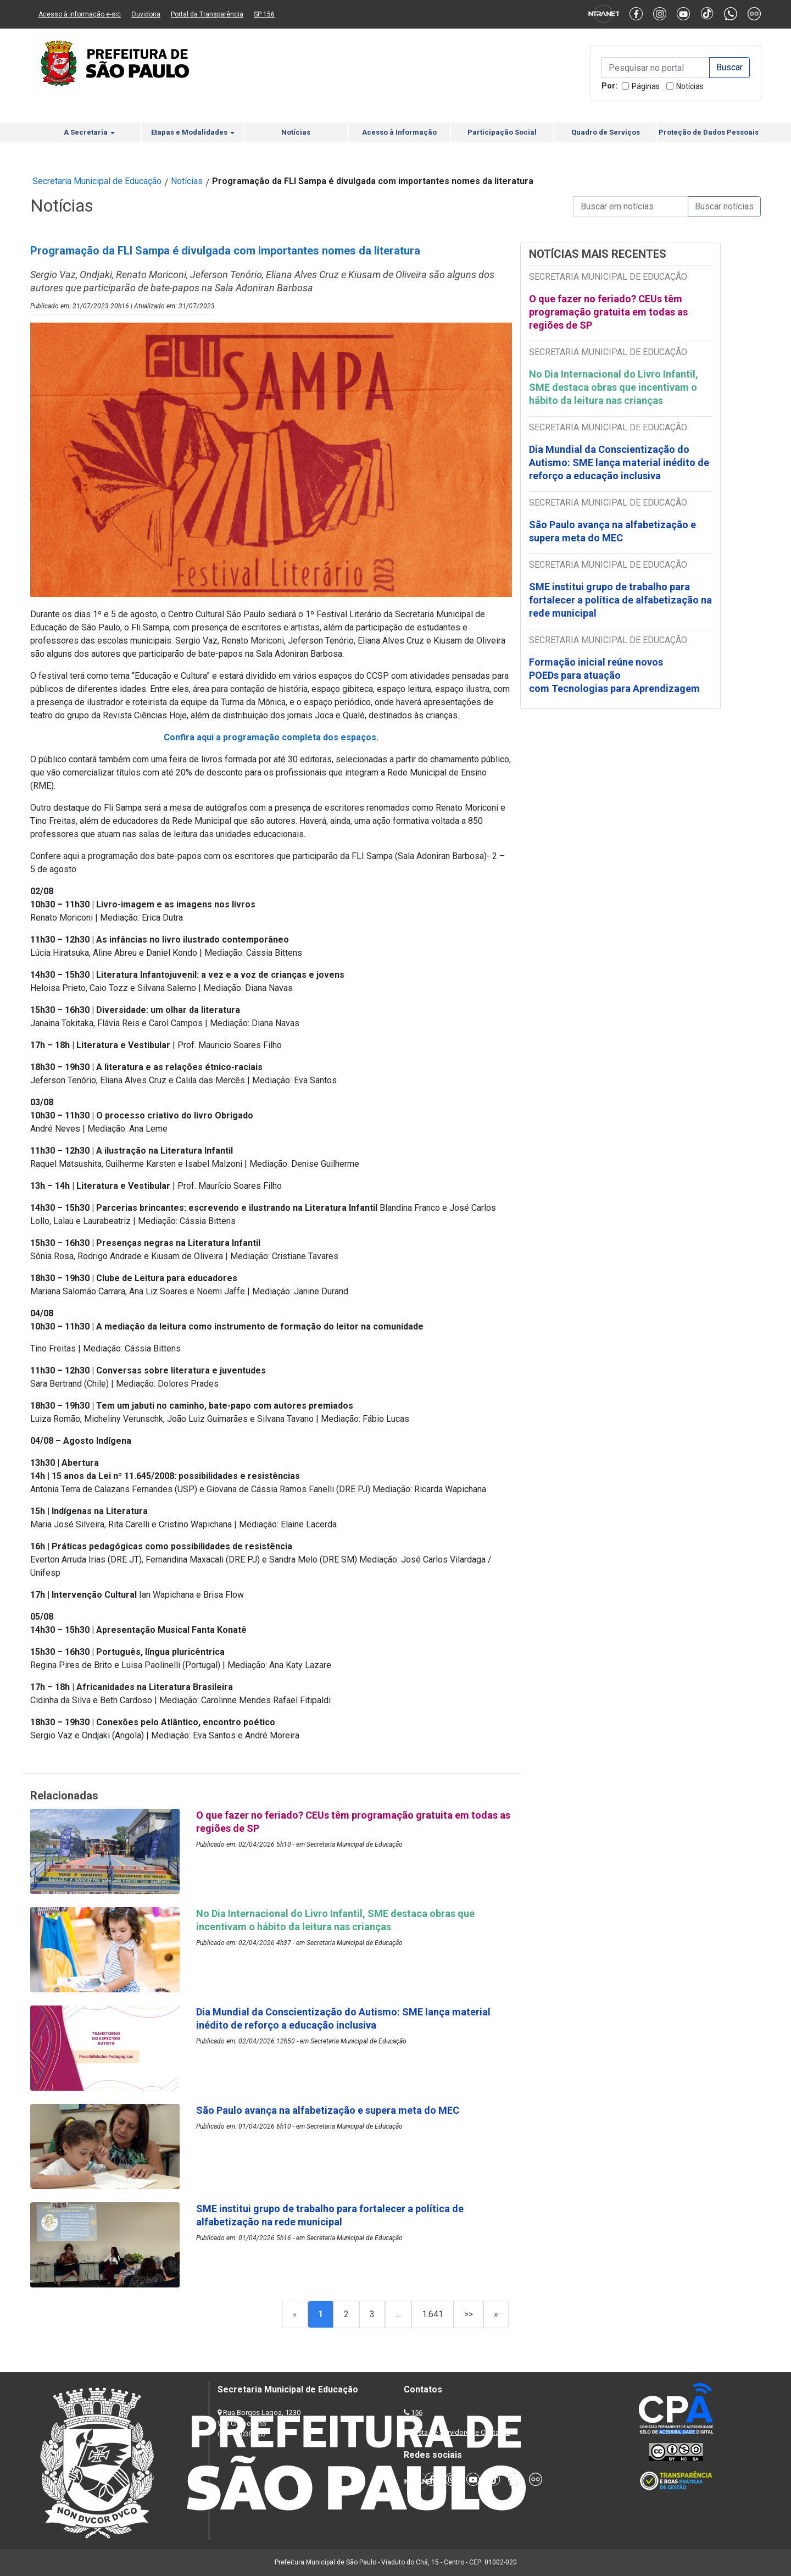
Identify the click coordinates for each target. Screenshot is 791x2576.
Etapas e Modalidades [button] (193, 132)
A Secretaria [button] (89, 132)
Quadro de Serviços (605, 132)
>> (468, 2314)
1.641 (432, 2314)
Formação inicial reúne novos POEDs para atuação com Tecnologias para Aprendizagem (615, 675)
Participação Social (502, 132)
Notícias (690, 86)
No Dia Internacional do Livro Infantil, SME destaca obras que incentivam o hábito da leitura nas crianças (613, 387)
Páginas (646, 86)
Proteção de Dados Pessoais (709, 132)
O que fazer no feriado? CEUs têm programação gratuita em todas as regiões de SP (608, 312)
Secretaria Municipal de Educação (96, 181)
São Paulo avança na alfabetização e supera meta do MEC (612, 531)
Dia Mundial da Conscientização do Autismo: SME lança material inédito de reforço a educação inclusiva (619, 462)
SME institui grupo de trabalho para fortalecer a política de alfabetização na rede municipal (620, 600)
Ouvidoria (145, 14)
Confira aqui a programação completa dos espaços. (271, 737)
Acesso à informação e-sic (79, 14)
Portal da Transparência (207, 14)
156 (416, 2412)
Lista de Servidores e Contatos (461, 2432)
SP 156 (264, 14)
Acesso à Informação (399, 132)
